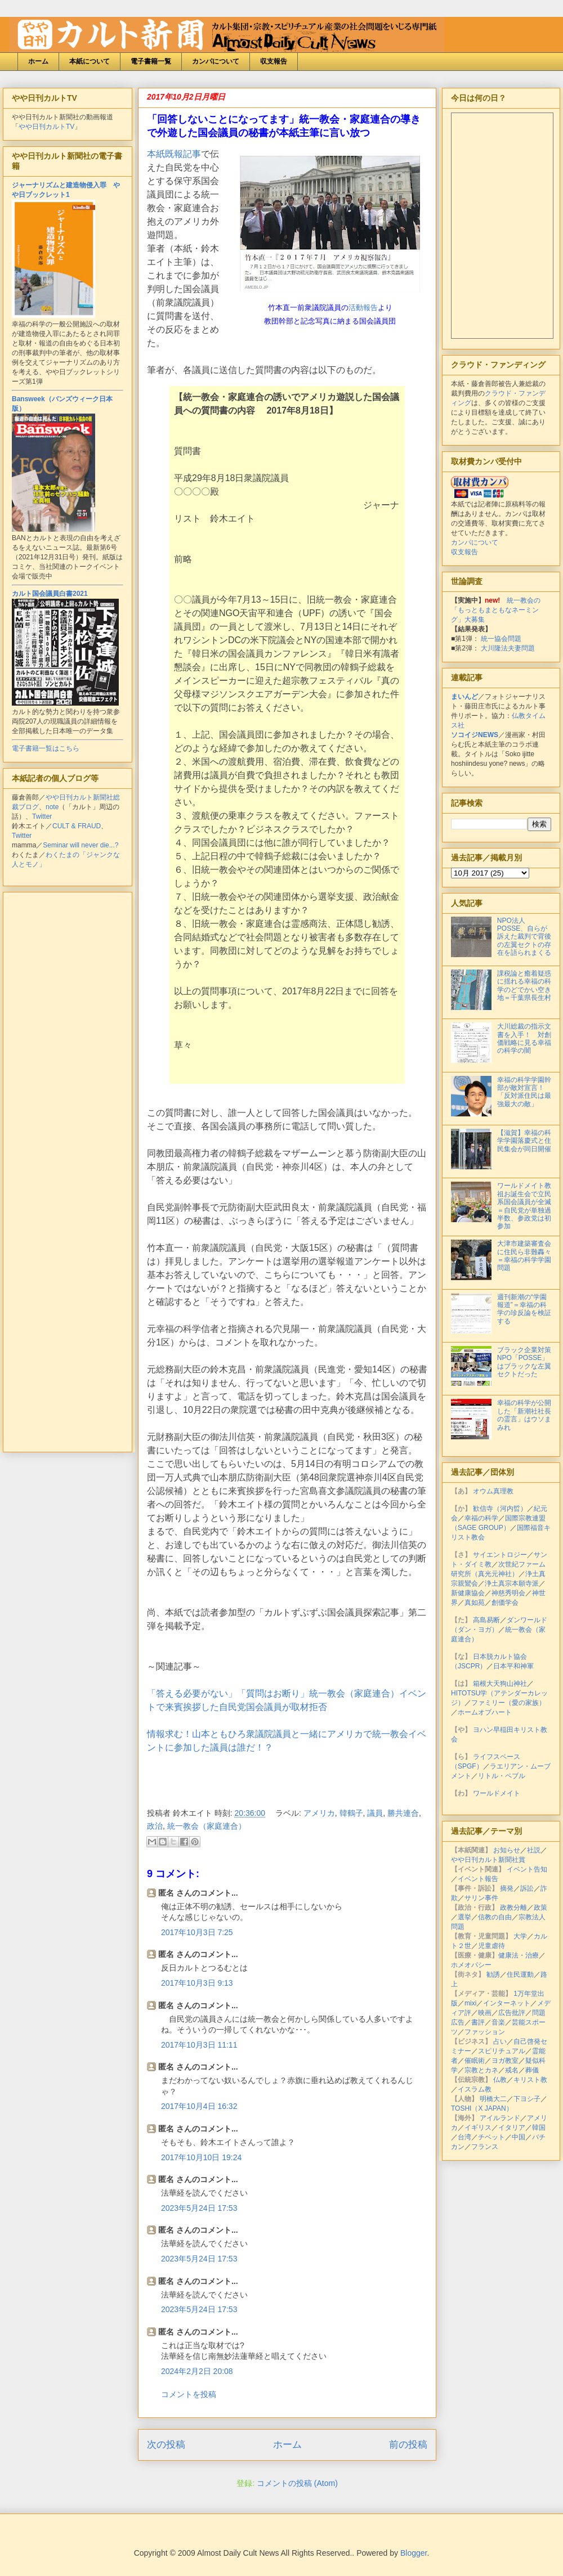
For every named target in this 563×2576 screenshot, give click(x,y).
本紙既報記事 (174, 154)
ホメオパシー (471, 1965)
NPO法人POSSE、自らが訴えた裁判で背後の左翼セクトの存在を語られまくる (524, 937)
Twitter (42, 816)
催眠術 (474, 2061)
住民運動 (520, 1974)
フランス (484, 2147)
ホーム (38, 61)
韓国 (539, 2127)
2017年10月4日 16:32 (199, 2106)
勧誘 (493, 1974)
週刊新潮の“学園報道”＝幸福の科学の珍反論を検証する (524, 1309)
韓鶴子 (351, 1812)
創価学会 (505, 1602)
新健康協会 (468, 1593)
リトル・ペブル (501, 1776)
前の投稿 (408, 2444)
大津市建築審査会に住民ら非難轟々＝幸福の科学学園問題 (524, 1256)
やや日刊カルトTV (46, 127)
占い (500, 2041)
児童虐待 (491, 1946)
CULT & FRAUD (76, 826)
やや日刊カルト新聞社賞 (488, 1860)
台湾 (464, 2137)
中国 (518, 2137)
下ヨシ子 (526, 2099)
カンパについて (215, 61)
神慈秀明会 (508, 1593)
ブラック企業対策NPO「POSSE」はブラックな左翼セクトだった (524, 1362)
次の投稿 (166, 2444)
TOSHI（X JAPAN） (482, 2108)
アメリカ (319, 1812)
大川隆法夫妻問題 (508, 648)
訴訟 (527, 1888)
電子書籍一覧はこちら (45, 748)
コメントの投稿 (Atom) (297, 2483)
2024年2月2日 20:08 (197, 2371)
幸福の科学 (481, 1518)
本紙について (89, 61)
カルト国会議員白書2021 (50, 594)
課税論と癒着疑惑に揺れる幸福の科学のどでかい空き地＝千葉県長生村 (524, 986)
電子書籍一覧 (151, 61)
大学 (520, 1936)
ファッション (484, 2032)
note (52, 807)
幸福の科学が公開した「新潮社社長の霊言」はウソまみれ (524, 1415)
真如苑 (474, 1602)
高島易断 (486, 1620)
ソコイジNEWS (474, 735)
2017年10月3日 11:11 (199, 2044)
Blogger (413, 2552)
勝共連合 (403, 1812)
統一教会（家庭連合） (206, 1825)
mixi (470, 2003)
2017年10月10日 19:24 (201, 2157)
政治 (155, 1825)
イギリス (477, 2127)
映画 (484, 2013)
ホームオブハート (485, 1712)
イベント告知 (527, 1869)
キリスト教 (530, 2080)
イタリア (511, 2127)
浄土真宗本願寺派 (512, 1583)
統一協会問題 (501, 639)
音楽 (498, 2022)
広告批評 (511, 2013)
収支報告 (273, 61)
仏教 (500, 2080)
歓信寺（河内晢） (500, 1509)
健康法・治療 (518, 1955)
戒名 (512, 2070)
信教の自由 (495, 1917)
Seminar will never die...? (80, 845)
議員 (375, 1812)
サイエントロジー (500, 1555)
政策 (540, 1907)
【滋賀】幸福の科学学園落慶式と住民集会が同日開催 (524, 1141)
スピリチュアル (501, 2051)
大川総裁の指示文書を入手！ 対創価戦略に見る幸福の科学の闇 (524, 1038)
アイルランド (500, 2118)
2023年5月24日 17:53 (199, 2208)
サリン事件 (481, 1898)
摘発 (506, 1888)
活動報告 (363, 307)
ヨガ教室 (505, 2061)
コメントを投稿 (188, 2394)
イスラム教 (474, 2089)
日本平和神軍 (513, 1666)
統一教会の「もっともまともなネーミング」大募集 (495, 609)
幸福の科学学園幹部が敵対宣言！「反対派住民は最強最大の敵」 (524, 1092)
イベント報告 (478, 1879)
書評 (478, 2022)
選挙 (464, 1917)
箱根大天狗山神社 (500, 1684)
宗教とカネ (481, 2070)
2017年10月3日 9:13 (197, 1982)
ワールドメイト (496, 1793)
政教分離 (513, 1907)
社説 (533, 1850)
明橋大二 (493, 2099)
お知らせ (506, 1850)
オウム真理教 (493, 1491)
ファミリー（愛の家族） (508, 1703)
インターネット (506, 2003)
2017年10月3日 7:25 (197, 1932)
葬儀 (532, 2070)
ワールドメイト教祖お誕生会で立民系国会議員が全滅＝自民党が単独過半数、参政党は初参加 (524, 1206)
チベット (491, 2137)
